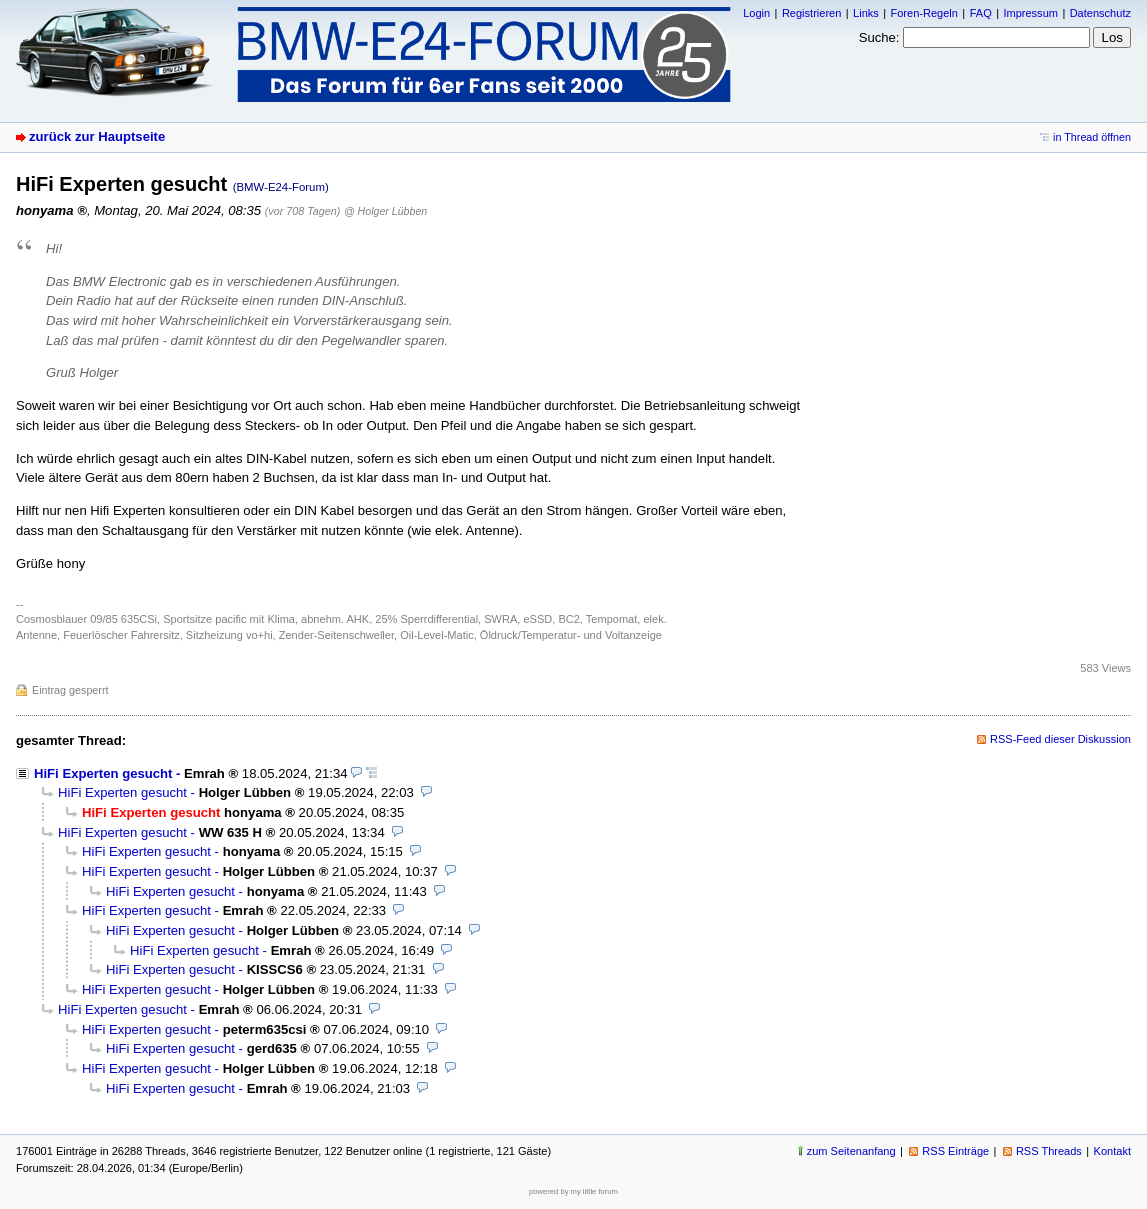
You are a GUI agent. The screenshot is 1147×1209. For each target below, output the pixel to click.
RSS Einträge (955, 1151)
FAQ (981, 13)
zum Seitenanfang (851, 1151)
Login (756, 13)
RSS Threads (1049, 1151)
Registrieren (811, 13)
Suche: (879, 37)
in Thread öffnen (1092, 137)
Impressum (1030, 13)
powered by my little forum (573, 1191)
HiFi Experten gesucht (103, 773)
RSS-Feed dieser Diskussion (1060, 739)
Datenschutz (1100, 13)
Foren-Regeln (924, 13)
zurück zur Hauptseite (97, 136)
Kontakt (1112, 1151)
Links (866, 13)
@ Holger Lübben (385, 211)
